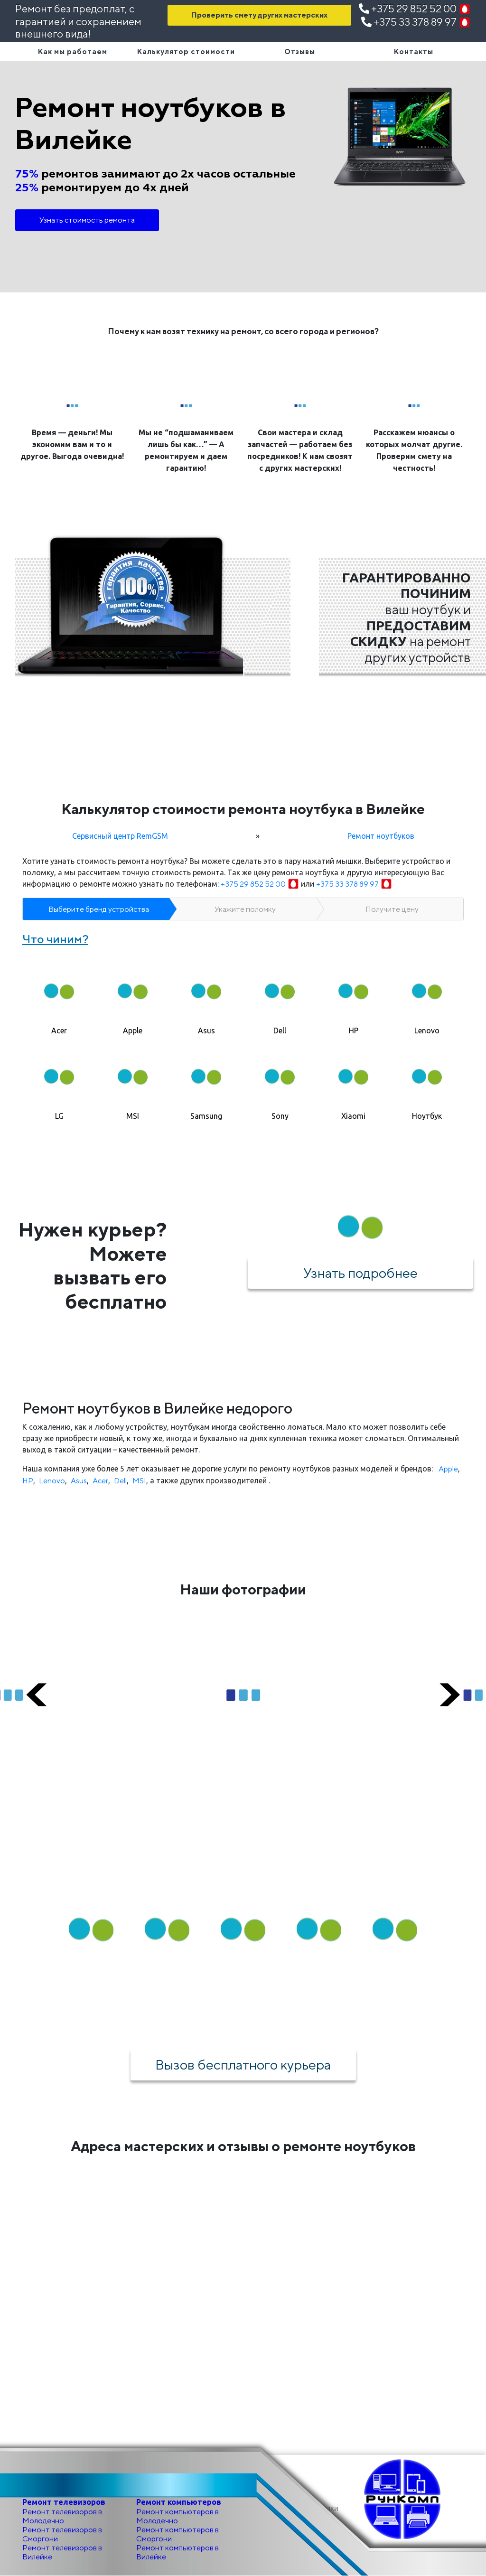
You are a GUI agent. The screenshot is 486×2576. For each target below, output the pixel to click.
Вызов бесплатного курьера (243, 2064)
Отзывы (299, 51)
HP (27, 1480)
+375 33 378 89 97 (416, 22)
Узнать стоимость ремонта (87, 220)
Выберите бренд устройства (98, 909)
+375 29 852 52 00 (415, 8)
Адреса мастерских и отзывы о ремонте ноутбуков (243, 2145)
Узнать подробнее (360, 1273)
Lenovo (52, 1480)
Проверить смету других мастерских (259, 14)
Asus (79, 1480)
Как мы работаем (72, 51)
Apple (448, 1468)
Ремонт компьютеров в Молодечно (177, 2516)
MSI (139, 1480)
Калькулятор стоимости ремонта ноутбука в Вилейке (243, 808)
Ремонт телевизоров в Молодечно (62, 2516)
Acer (100, 1480)
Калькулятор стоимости (186, 51)
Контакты (413, 51)
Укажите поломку (245, 909)
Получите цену (392, 909)
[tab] (59, 995)
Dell (120, 1480)
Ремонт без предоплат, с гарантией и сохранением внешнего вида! (78, 21)
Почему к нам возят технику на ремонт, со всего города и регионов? (243, 331)
